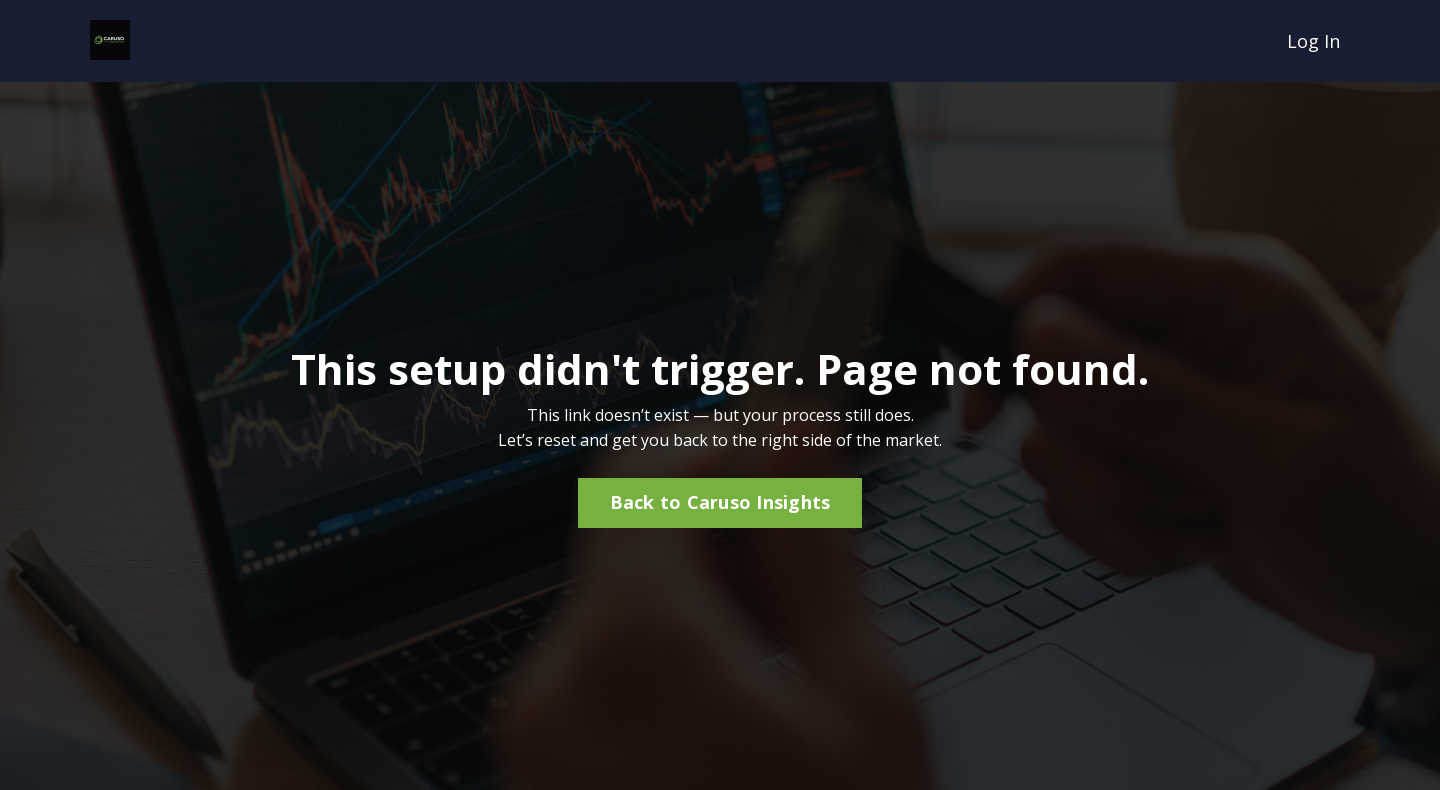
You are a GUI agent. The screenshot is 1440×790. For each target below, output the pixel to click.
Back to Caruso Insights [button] (720, 502)
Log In (1313, 41)
